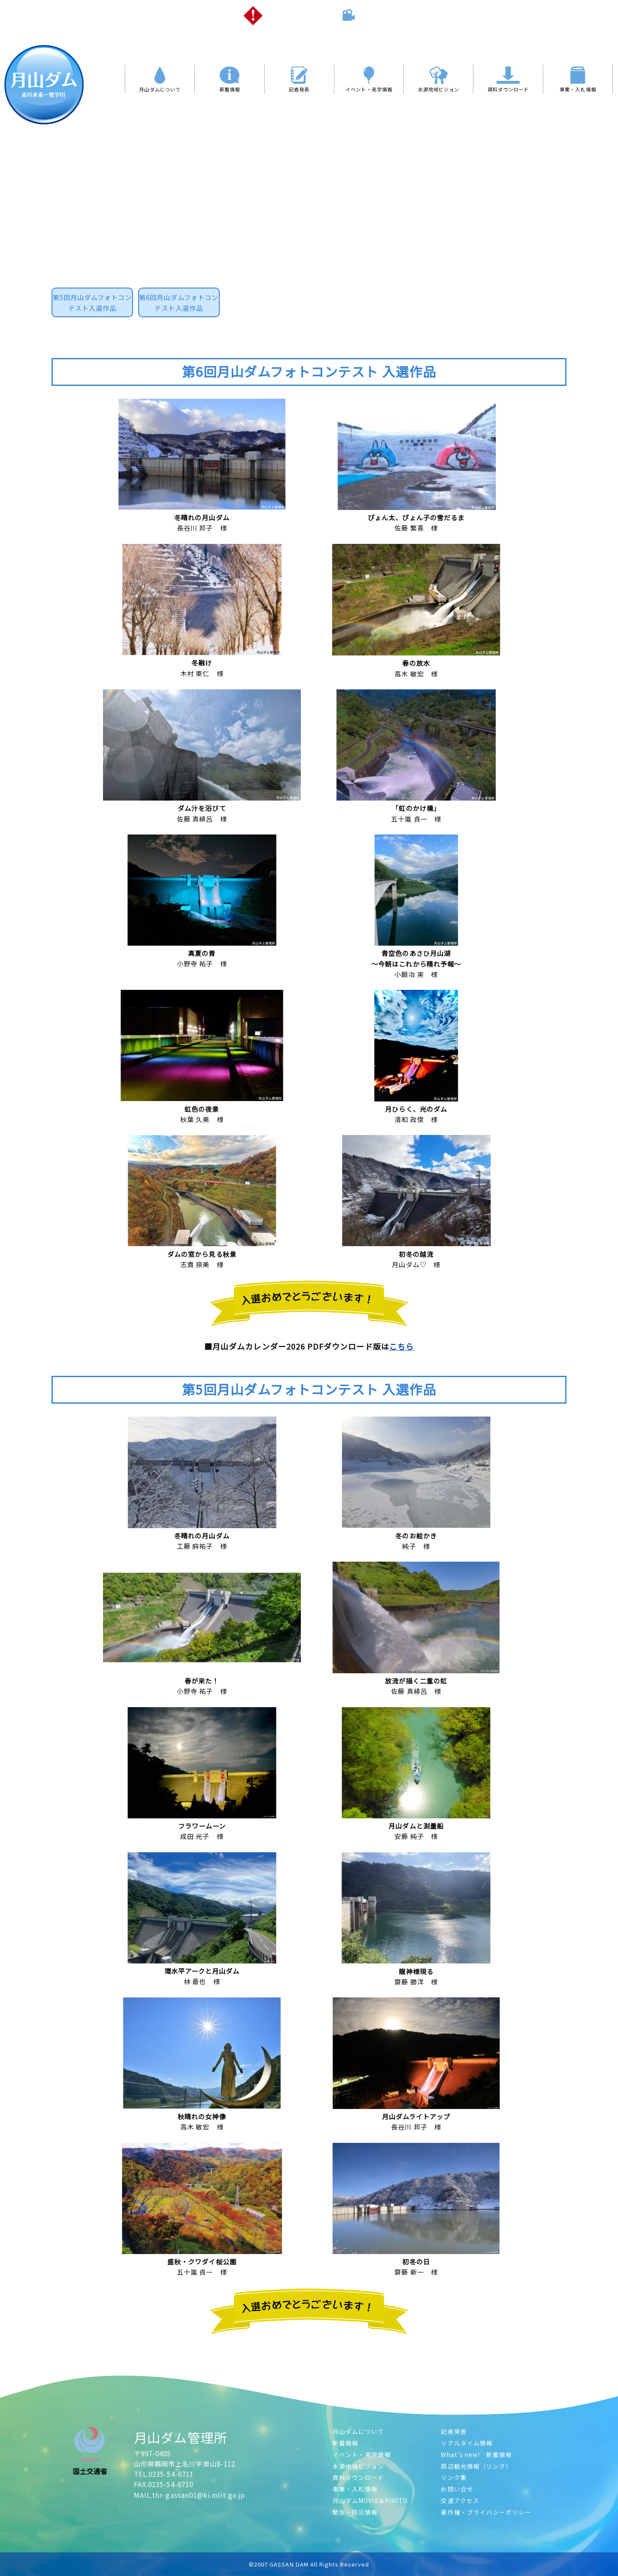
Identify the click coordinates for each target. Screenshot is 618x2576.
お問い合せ (457, 2489)
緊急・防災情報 (355, 2512)
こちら (401, 1346)
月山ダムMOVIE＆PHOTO (370, 2500)
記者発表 (454, 2431)
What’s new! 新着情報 (476, 2454)
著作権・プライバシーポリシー (486, 2512)
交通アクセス (460, 2500)
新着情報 (345, 2443)
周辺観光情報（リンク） (476, 2466)
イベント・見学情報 (362, 2454)
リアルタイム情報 (467, 2443)
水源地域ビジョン (359, 2466)
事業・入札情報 (355, 2489)
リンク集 (454, 2477)
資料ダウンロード (359, 2477)
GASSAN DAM (289, 2564)
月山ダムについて (359, 2431)
